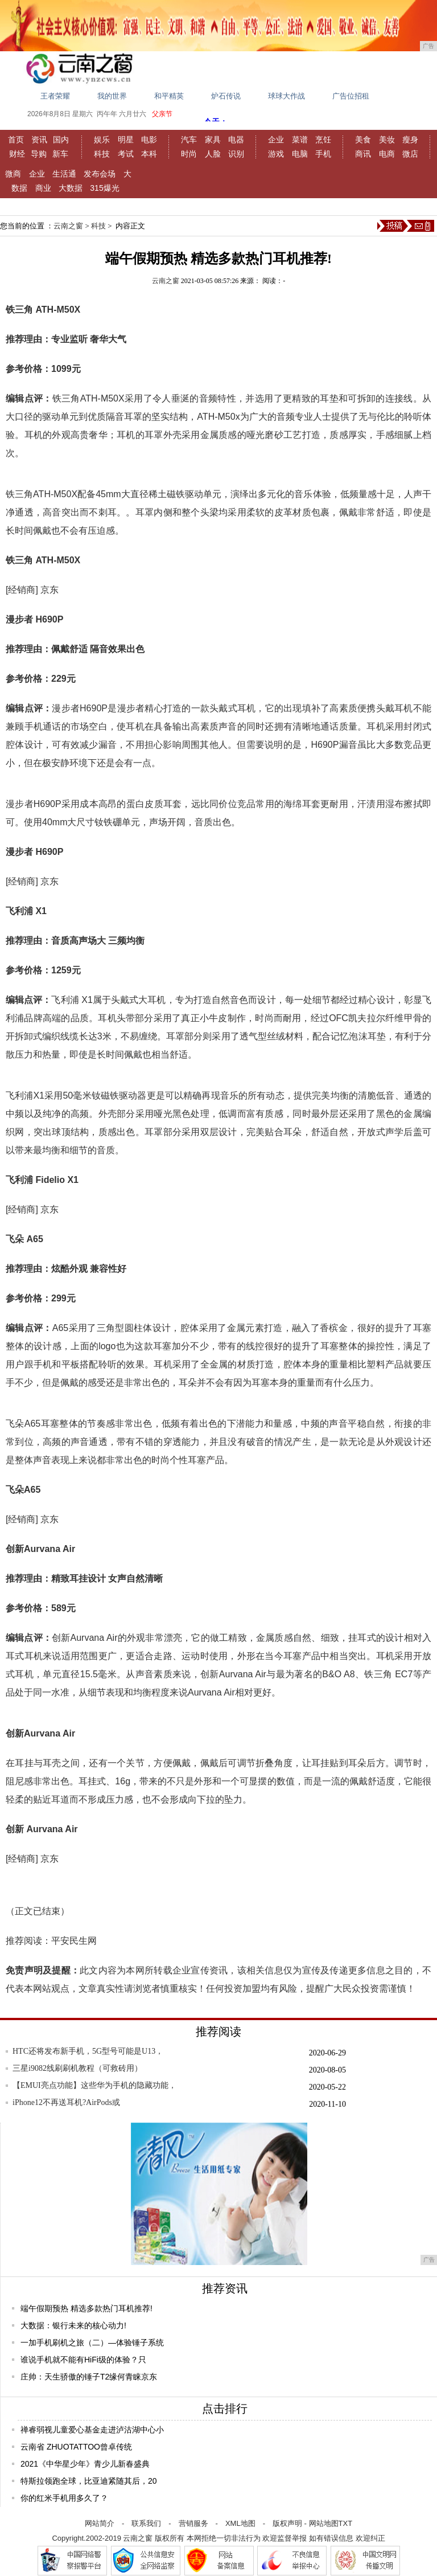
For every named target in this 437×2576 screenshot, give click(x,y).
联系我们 (146, 2523)
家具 (213, 139)
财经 (17, 153)
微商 (13, 173)
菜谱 (300, 139)
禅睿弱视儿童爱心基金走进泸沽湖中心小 (92, 2429)
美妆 (387, 139)
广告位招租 (350, 96)
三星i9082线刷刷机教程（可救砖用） (77, 2068)
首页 (16, 139)
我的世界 (112, 96)
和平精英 (169, 96)
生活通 (64, 173)
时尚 (189, 153)
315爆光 (104, 188)
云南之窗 (68, 226)
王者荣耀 (55, 96)
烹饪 (323, 139)
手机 (323, 153)
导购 (39, 153)
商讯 (363, 153)
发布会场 (100, 173)
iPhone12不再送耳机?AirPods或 (66, 2102)
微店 (410, 153)
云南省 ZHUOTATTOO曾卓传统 (76, 2446)
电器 (236, 139)
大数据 (71, 188)
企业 (276, 139)
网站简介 (99, 2523)
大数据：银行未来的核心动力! (73, 2325)
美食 (363, 139)
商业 (43, 188)
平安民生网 (74, 1941)
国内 (61, 139)
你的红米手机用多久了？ (64, 2498)
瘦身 (410, 139)
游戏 (276, 153)
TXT (346, 2523)
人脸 (213, 153)
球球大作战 (286, 96)
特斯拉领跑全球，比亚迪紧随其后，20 (88, 2480)
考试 (126, 153)
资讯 (39, 139)
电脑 (300, 153)
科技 (102, 153)
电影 (149, 139)
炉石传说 (226, 96)
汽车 (189, 139)
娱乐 (102, 139)
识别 (236, 153)
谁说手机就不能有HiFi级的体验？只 (83, 2359)
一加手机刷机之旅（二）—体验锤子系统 (92, 2342)
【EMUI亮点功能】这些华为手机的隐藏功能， (94, 2085)
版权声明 (287, 2523)
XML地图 (240, 2523)
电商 (387, 153)
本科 (149, 153)
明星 (126, 139)
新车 (60, 153)
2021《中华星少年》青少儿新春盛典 (85, 2463)
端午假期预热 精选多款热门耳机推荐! (86, 2308)
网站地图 (324, 2523)
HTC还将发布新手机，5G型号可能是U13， (88, 2051)
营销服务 (193, 2523)
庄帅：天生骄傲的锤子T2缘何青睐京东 (88, 2376)
